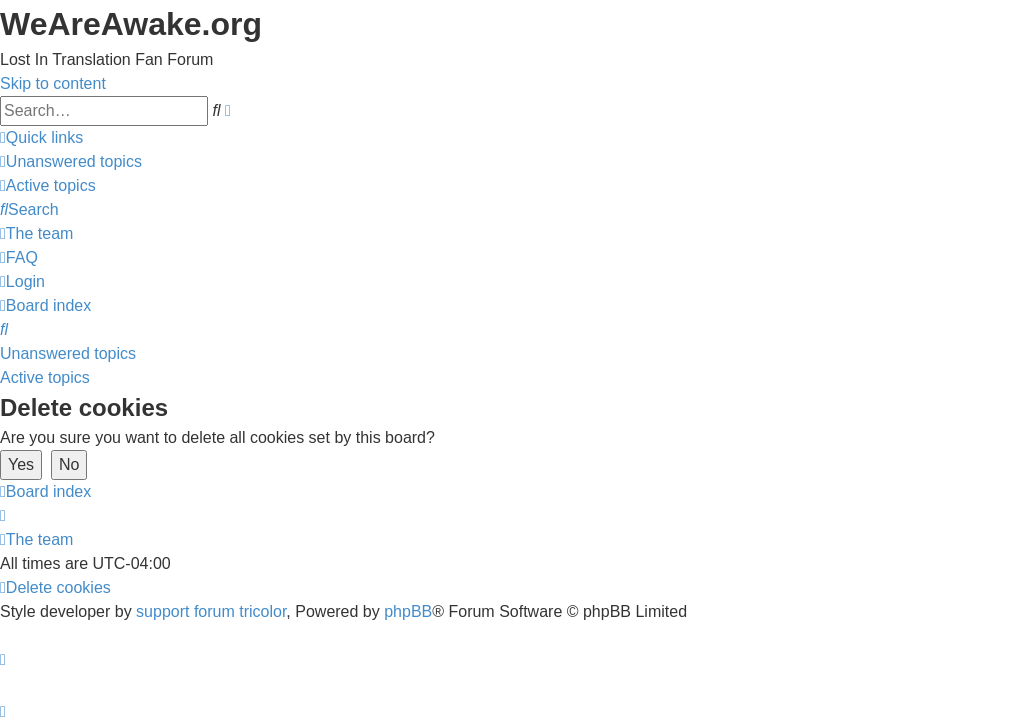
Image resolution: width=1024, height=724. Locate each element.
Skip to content (53, 83)
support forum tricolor (211, 611)
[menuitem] (71, 161)
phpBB (408, 611)
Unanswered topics (68, 353)
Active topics (45, 377)
